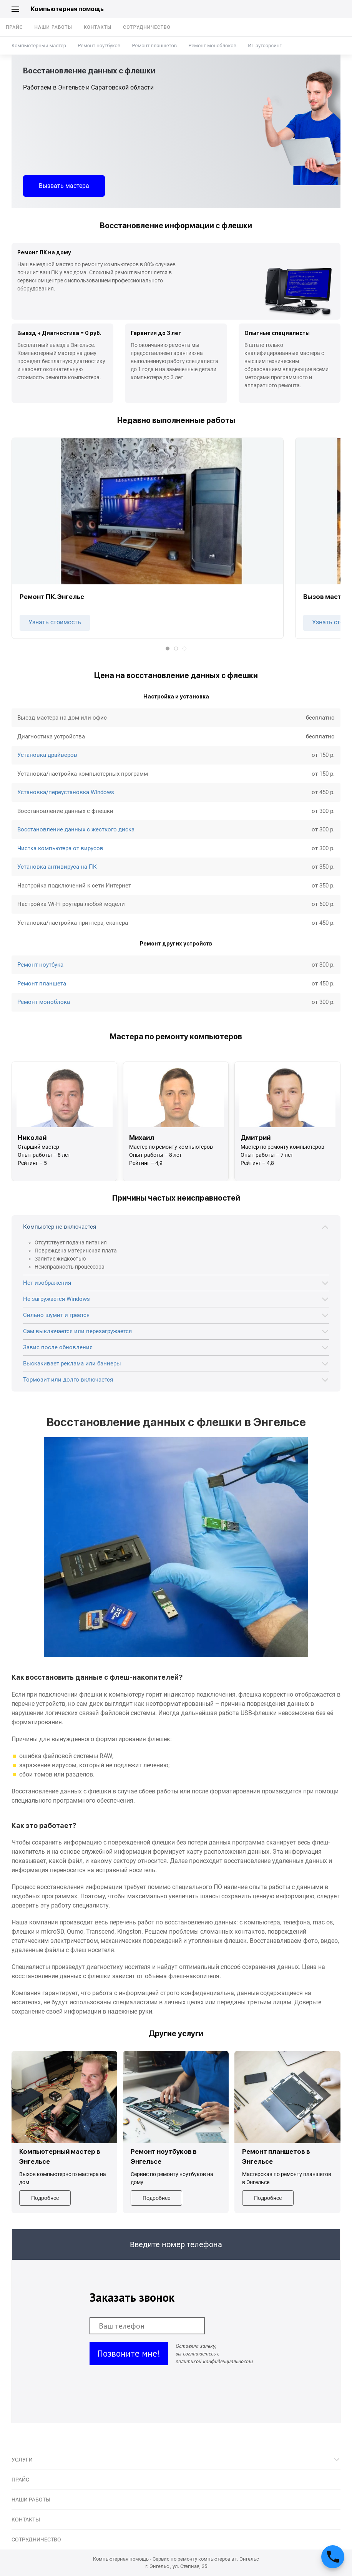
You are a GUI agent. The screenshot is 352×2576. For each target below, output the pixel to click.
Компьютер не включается (59, 1226)
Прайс (14, 27)
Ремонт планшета (41, 983)
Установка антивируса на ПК (57, 866)
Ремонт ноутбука (40, 964)
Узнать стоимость (54, 622)
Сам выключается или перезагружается (77, 1331)
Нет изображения (47, 1282)
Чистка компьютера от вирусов (60, 848)
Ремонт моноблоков (212, 45)
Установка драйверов (47, 754)
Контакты (97, 27)
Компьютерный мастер (39, 45)
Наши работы (53, 27)
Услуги (22, 2460)
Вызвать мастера (64, 185)
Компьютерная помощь (67, 9)
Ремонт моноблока (43, 1002)
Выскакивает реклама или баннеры (72, 1363)
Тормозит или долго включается (68, 1379)
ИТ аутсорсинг (264, 45)
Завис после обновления (58, 1347)
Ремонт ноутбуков (99, 45)
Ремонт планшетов (154, 45)
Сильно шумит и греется (56, 1315)
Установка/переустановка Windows (65, 792)
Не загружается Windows (56, 1298)
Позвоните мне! (128, 2353)
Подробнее (45, 2198)
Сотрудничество (147, 27)
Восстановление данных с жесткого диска (75, 829)
